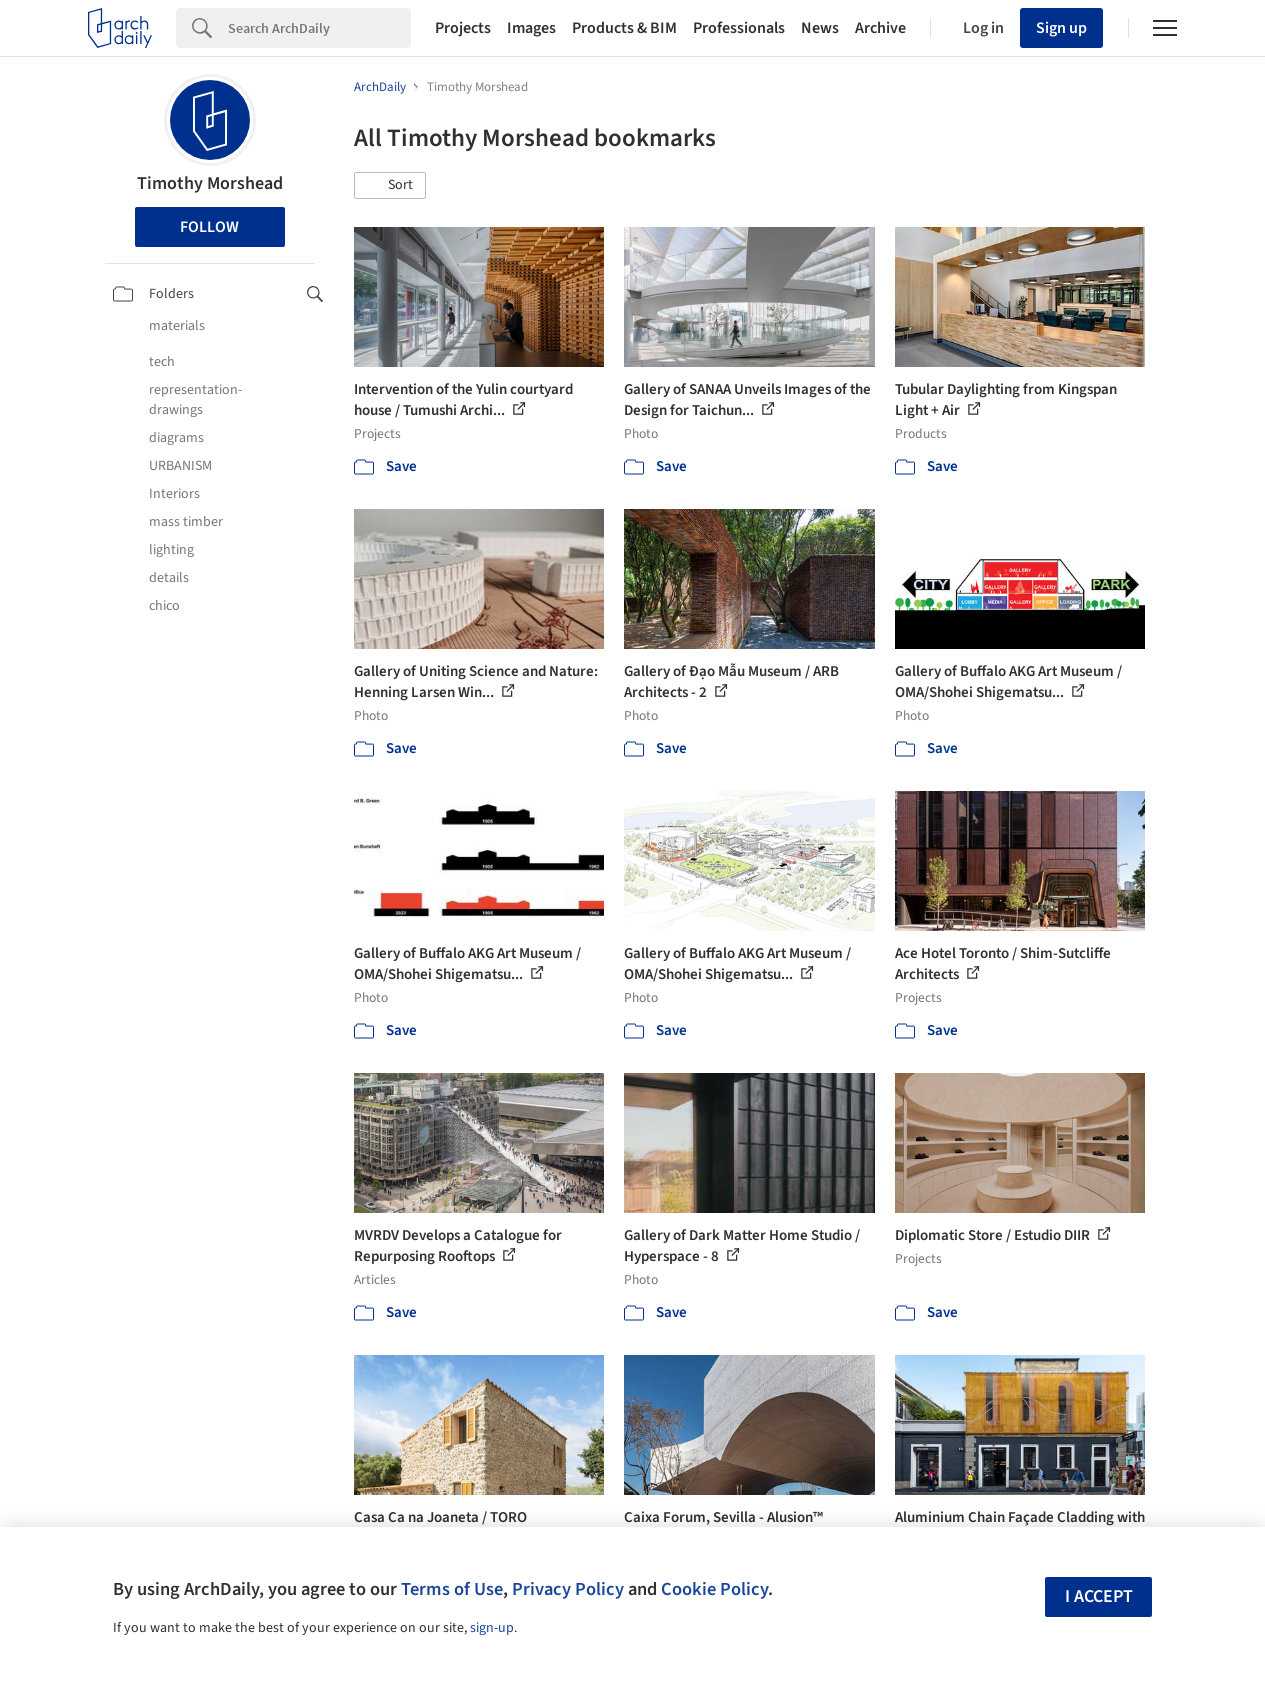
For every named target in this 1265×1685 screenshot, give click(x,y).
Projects (463, 28)
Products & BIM (624, 28)
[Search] (319, 28)
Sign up (1061, 28)
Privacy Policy (568, 1589)
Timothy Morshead (210, 183)
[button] (390, 186)
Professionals (739, 28)
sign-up (492, 1628)
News (820, 28)
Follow (209, 227)
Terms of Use (452, 1589)
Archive (880, 28)
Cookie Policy (714, 1589)
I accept (1099, 1596)
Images (531, 28)
